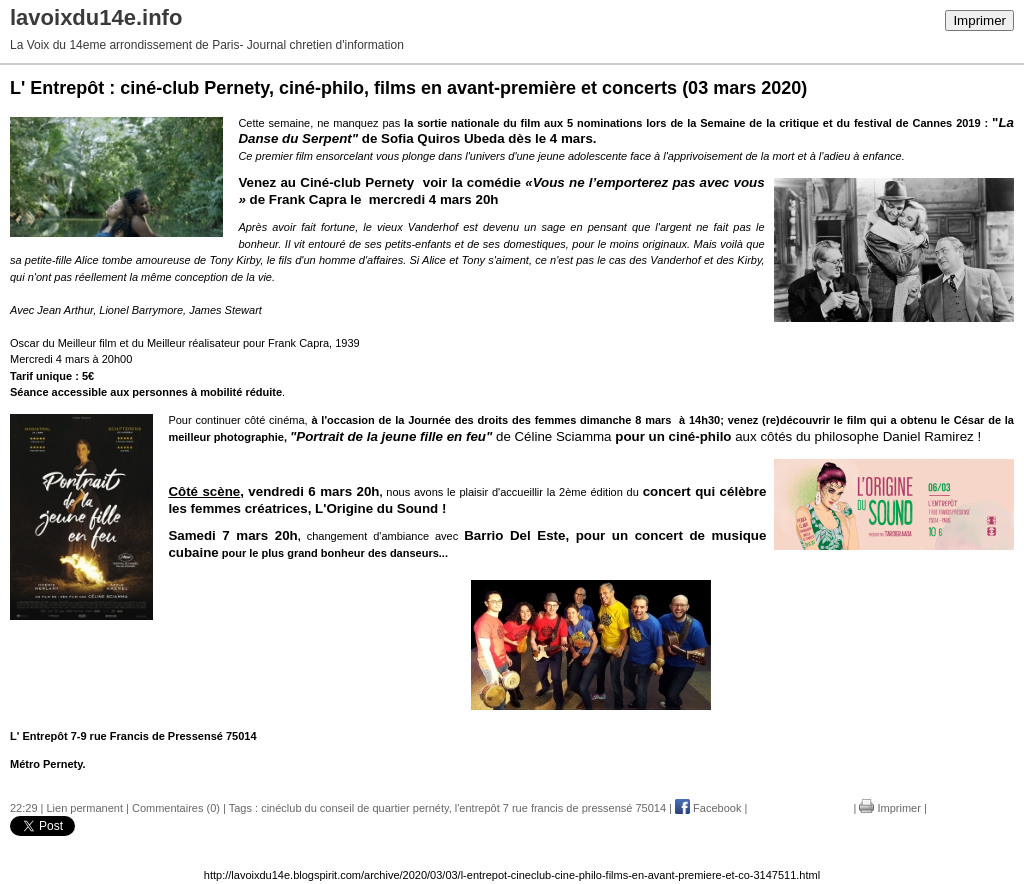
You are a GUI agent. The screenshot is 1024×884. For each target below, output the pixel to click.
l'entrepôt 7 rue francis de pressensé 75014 (560, 808)
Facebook (708, 808)
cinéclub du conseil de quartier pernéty (355, 808)
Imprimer (979, 20)
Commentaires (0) (176, 808)
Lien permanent (85, 808)
